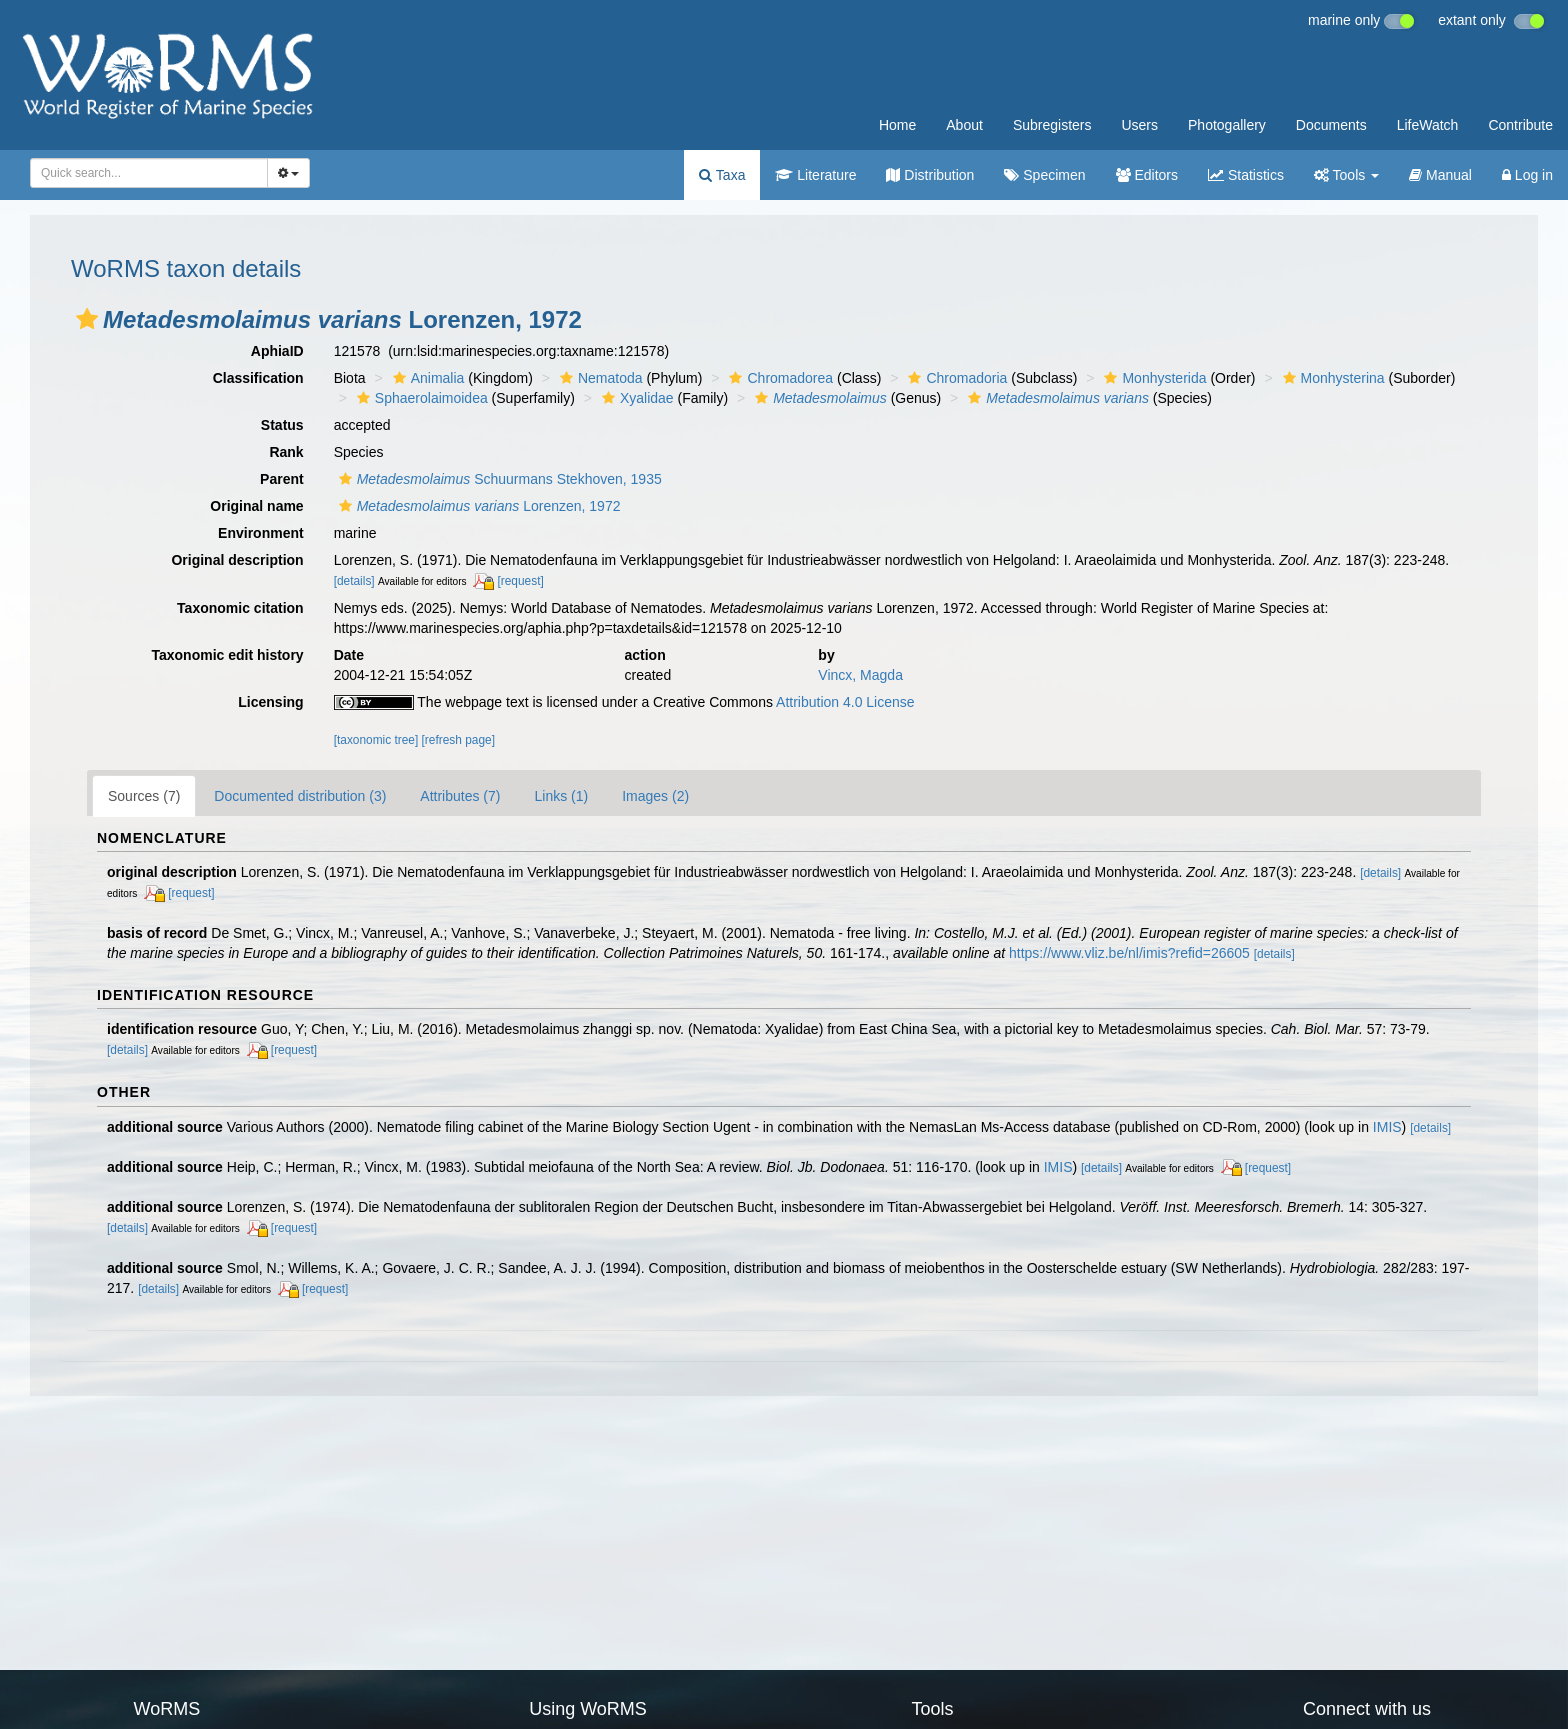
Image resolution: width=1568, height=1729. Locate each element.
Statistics (1246, 175)
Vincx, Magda (860, 675)
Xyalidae (635, 398)
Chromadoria (955, 378)
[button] (87, 319)
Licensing (270, 702)
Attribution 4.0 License (845, 702)
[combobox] (149, 173)
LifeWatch (1428, 125)
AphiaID (277, 351)
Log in (1527, 175)
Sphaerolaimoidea (420, 398)
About (964, 125)
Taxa (722, 175)
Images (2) (655, 796)
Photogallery (1227, 125)
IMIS (1387, 1127)
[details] (354, 581)
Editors (1147, 175)
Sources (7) (144, 796)
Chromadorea (778, 378)
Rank (286, 452)
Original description (237, 560)
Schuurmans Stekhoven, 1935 (498, 479)
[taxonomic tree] (376, 740)
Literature (815, 175)
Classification (258, 378)
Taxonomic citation (240, 608)
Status (282, 425)
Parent (282, 479)
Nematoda (599, 378)
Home (897, 125)
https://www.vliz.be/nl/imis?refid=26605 (1129, 953)
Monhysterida (1152, 378)
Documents (1331, 125)
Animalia (426, 378)
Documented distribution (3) (300, 796)
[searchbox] (143, 173)
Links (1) (561, 796)
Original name (256, 506)
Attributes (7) (460, 796)
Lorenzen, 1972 (477, 506)
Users (1139, 125)
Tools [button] (1346, 175)
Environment (261, 533)
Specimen (1044, 175)
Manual (1440, 175)
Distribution (930, 175)
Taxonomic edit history (227, 655)
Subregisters (1052, 125)
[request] (520, 581)
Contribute (1520, 125)
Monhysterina (1331, 378)
